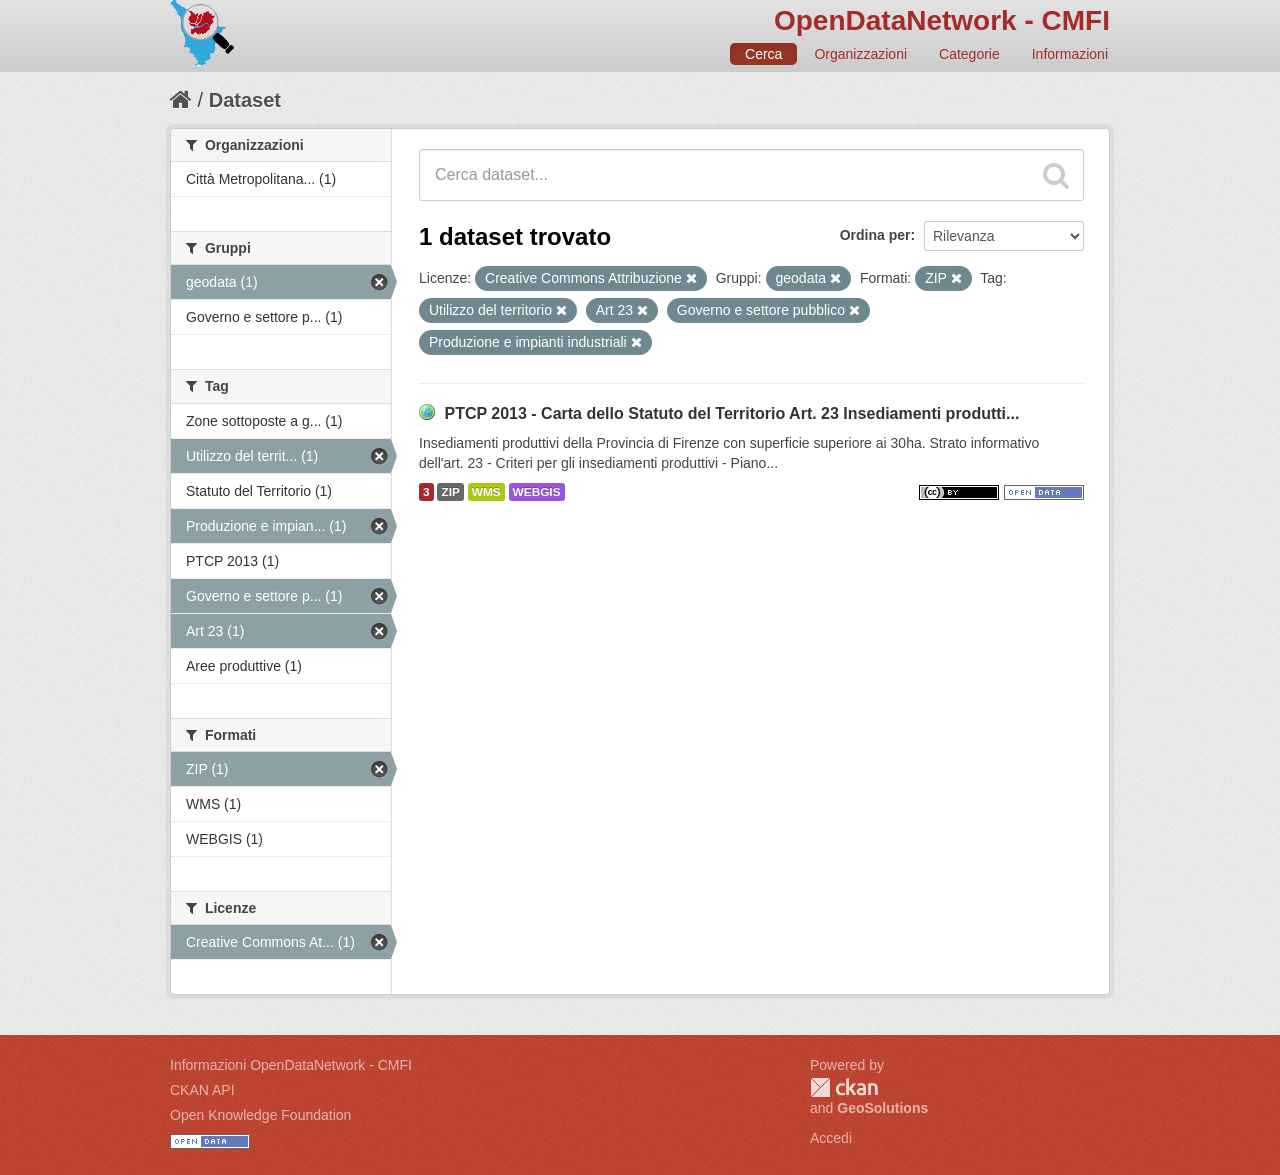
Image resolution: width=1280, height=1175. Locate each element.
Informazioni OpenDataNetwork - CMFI (291, 1065)
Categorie (969, 54)
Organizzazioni (860, 54)
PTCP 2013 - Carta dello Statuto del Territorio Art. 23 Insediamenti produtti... (731, 413)
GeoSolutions (882, 1108)
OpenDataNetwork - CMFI (942, 20)
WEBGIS (537, 492)
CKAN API (202, 1090)
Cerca (763, 54)
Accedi (831, 1138)
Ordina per (875, 235)
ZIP (450, 492)
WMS (486, 492)
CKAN (844, 1087)
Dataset (245, 100)
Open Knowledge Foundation (260, 1115)
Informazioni (1070, 54)
